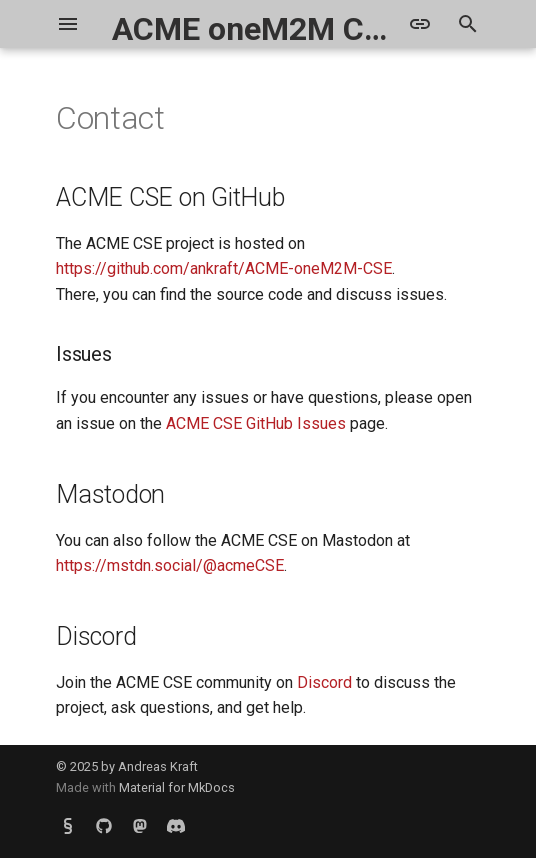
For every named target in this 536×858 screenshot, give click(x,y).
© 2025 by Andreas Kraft (127, 766)
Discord (324, 682)
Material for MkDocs (177, 787)
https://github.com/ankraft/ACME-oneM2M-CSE (224, 268)
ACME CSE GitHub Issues (256, 423)
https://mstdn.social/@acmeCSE (170, 565)
